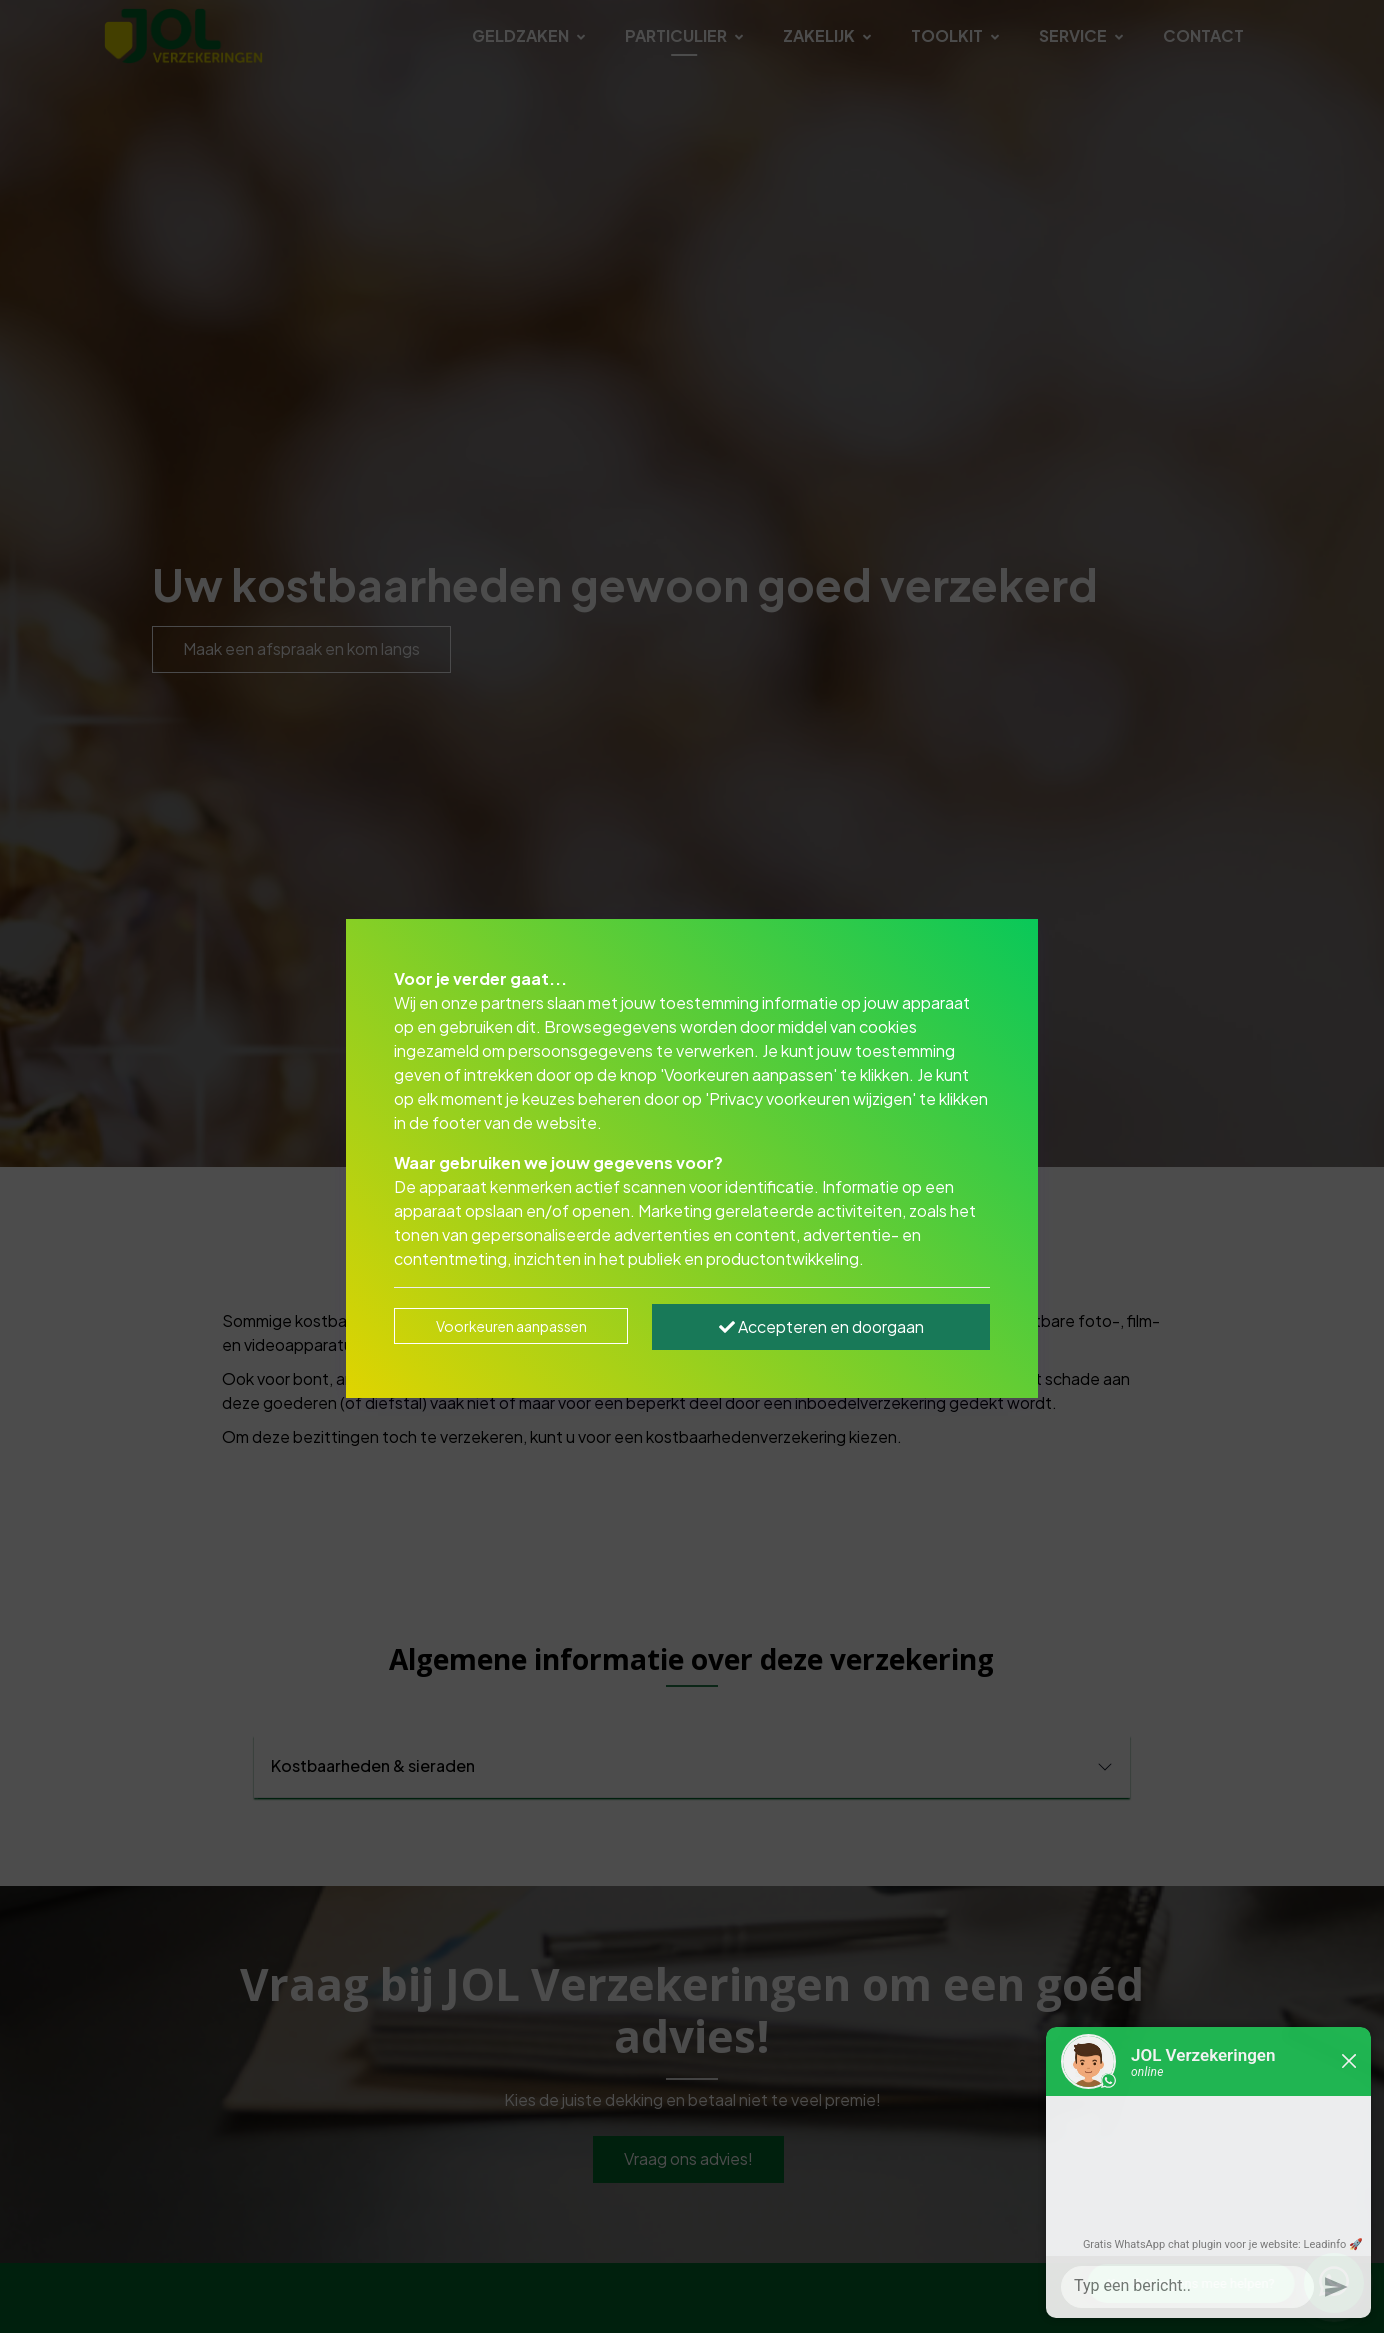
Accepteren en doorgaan (821, 1326)
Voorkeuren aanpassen (511, 1326)
